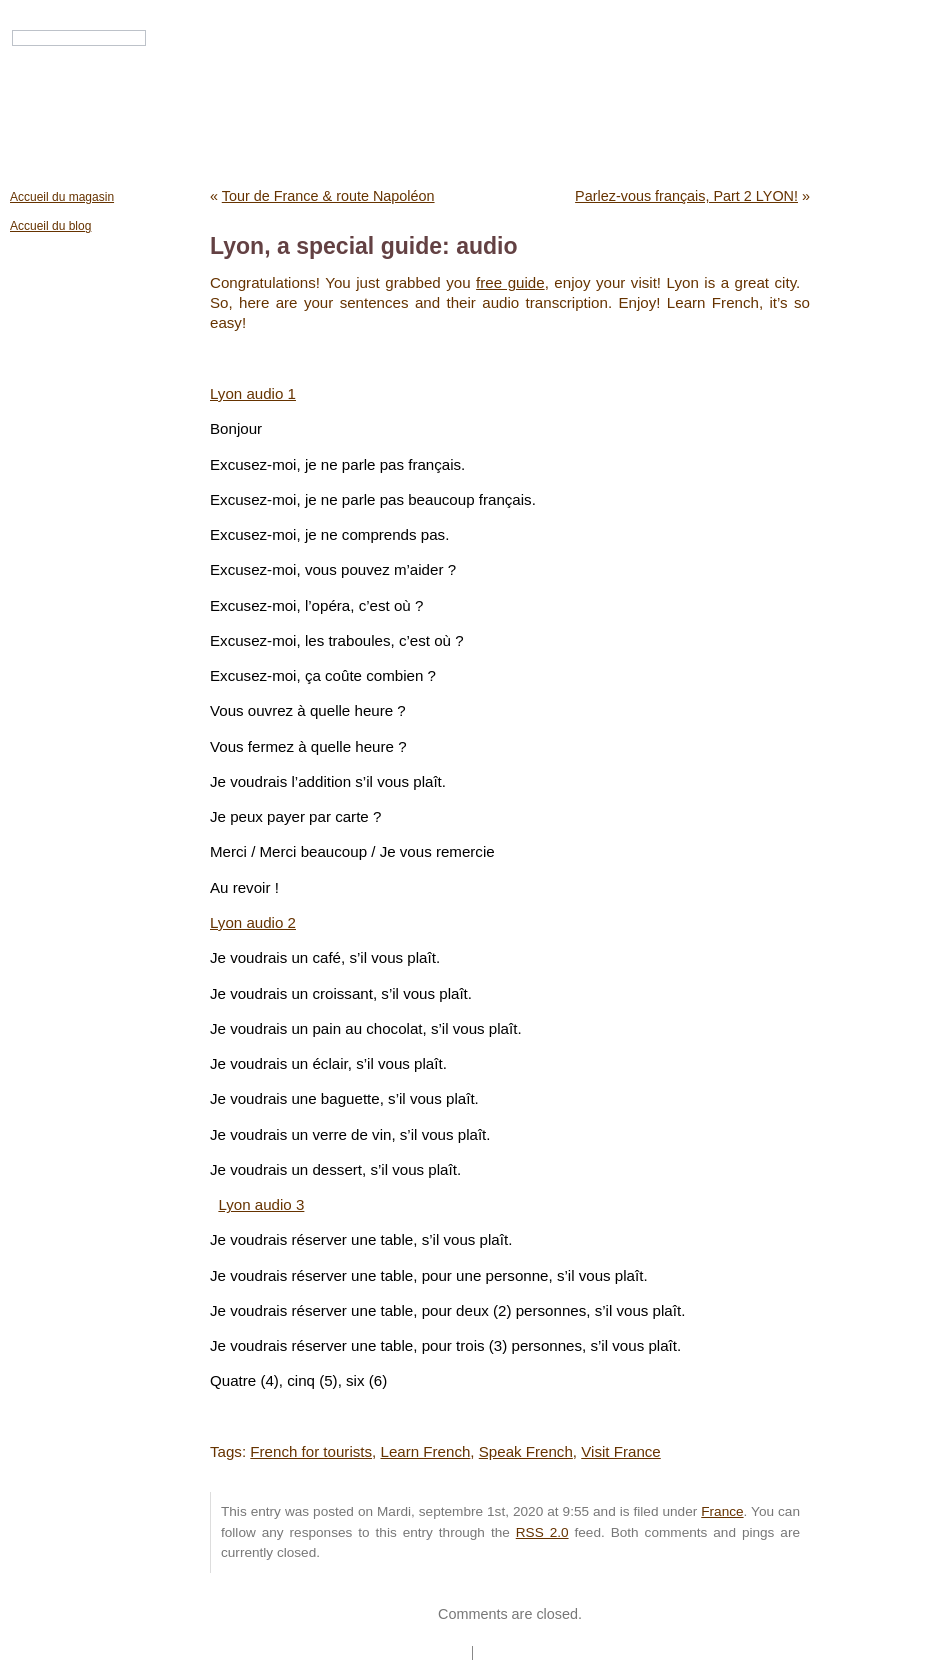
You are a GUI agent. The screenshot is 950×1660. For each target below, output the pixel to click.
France (722, 1511)
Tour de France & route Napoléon (328, 196)
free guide (510, 282)
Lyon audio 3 (261, 1204)
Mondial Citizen (476, 102)
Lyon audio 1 (253, 393)
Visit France (621, 1451)
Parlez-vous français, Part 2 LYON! (686, 196)
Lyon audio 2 (253, 922)
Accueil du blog (50, 226)
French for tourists (311, 1451)
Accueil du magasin (62, 197)
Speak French (526, 1451)
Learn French (425, 1451)
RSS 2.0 (542, 1532)
